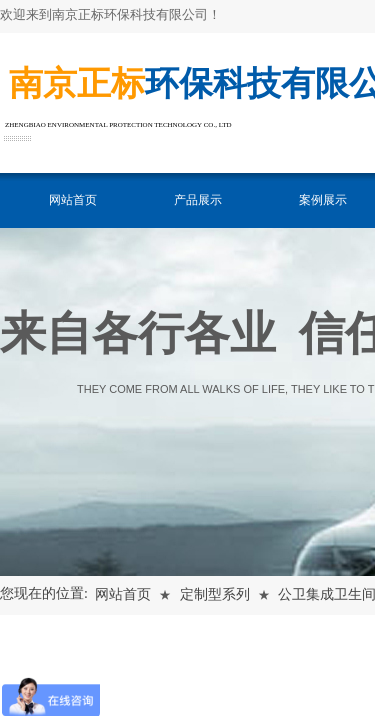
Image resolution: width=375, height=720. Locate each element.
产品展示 (198, 200)
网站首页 (73, 200)
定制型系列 (215, 594)
